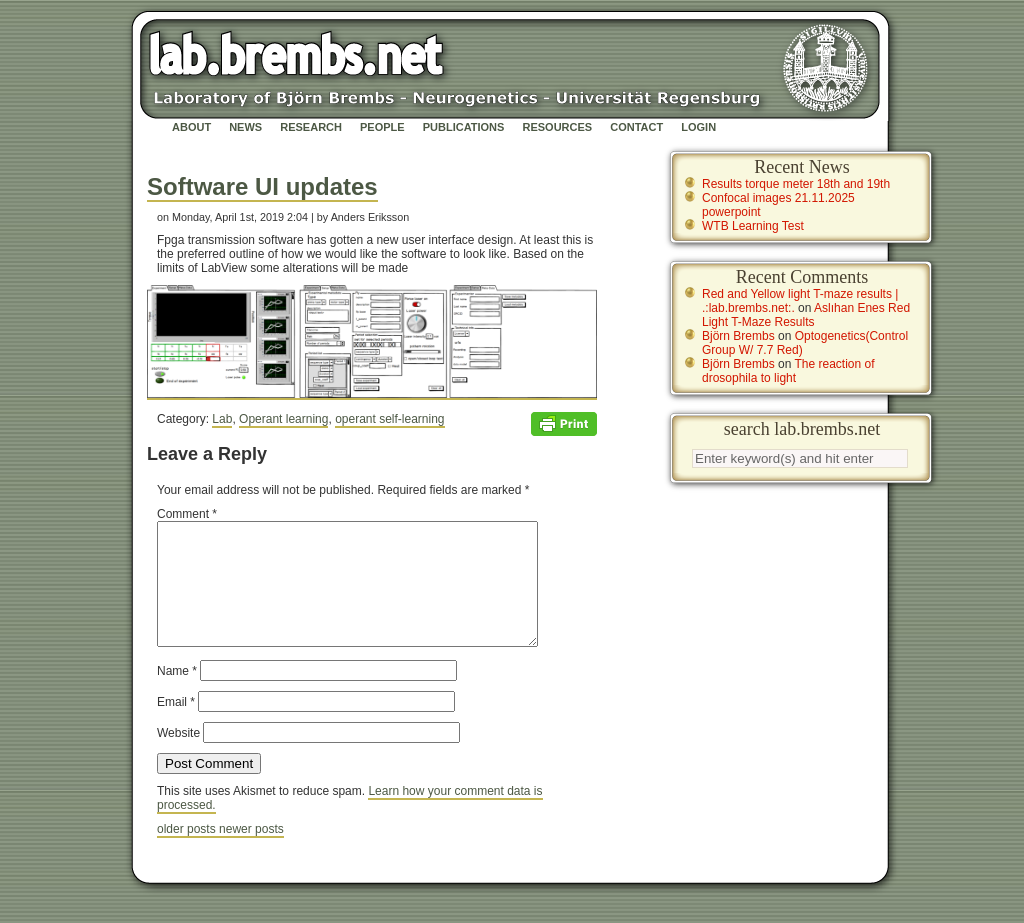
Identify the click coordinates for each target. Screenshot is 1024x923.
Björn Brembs (738, 336)
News (245, 127)
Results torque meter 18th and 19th (796, 184)
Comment (187, 514)
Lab (222, 419)
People (382, 127)
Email (176, 726)
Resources (557, 127)
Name (177, 695)
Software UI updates (262, 186)
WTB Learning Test (753, 226)
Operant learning (283, 419)
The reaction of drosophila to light (788, 371)
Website (178, 757)
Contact (636, 127)
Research (311, 127)
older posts (188, 853)
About (191, 127)
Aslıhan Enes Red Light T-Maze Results (806, 315)
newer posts (251, 853)
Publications (464, 127)
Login (698, 127)
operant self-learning (389, 419)
